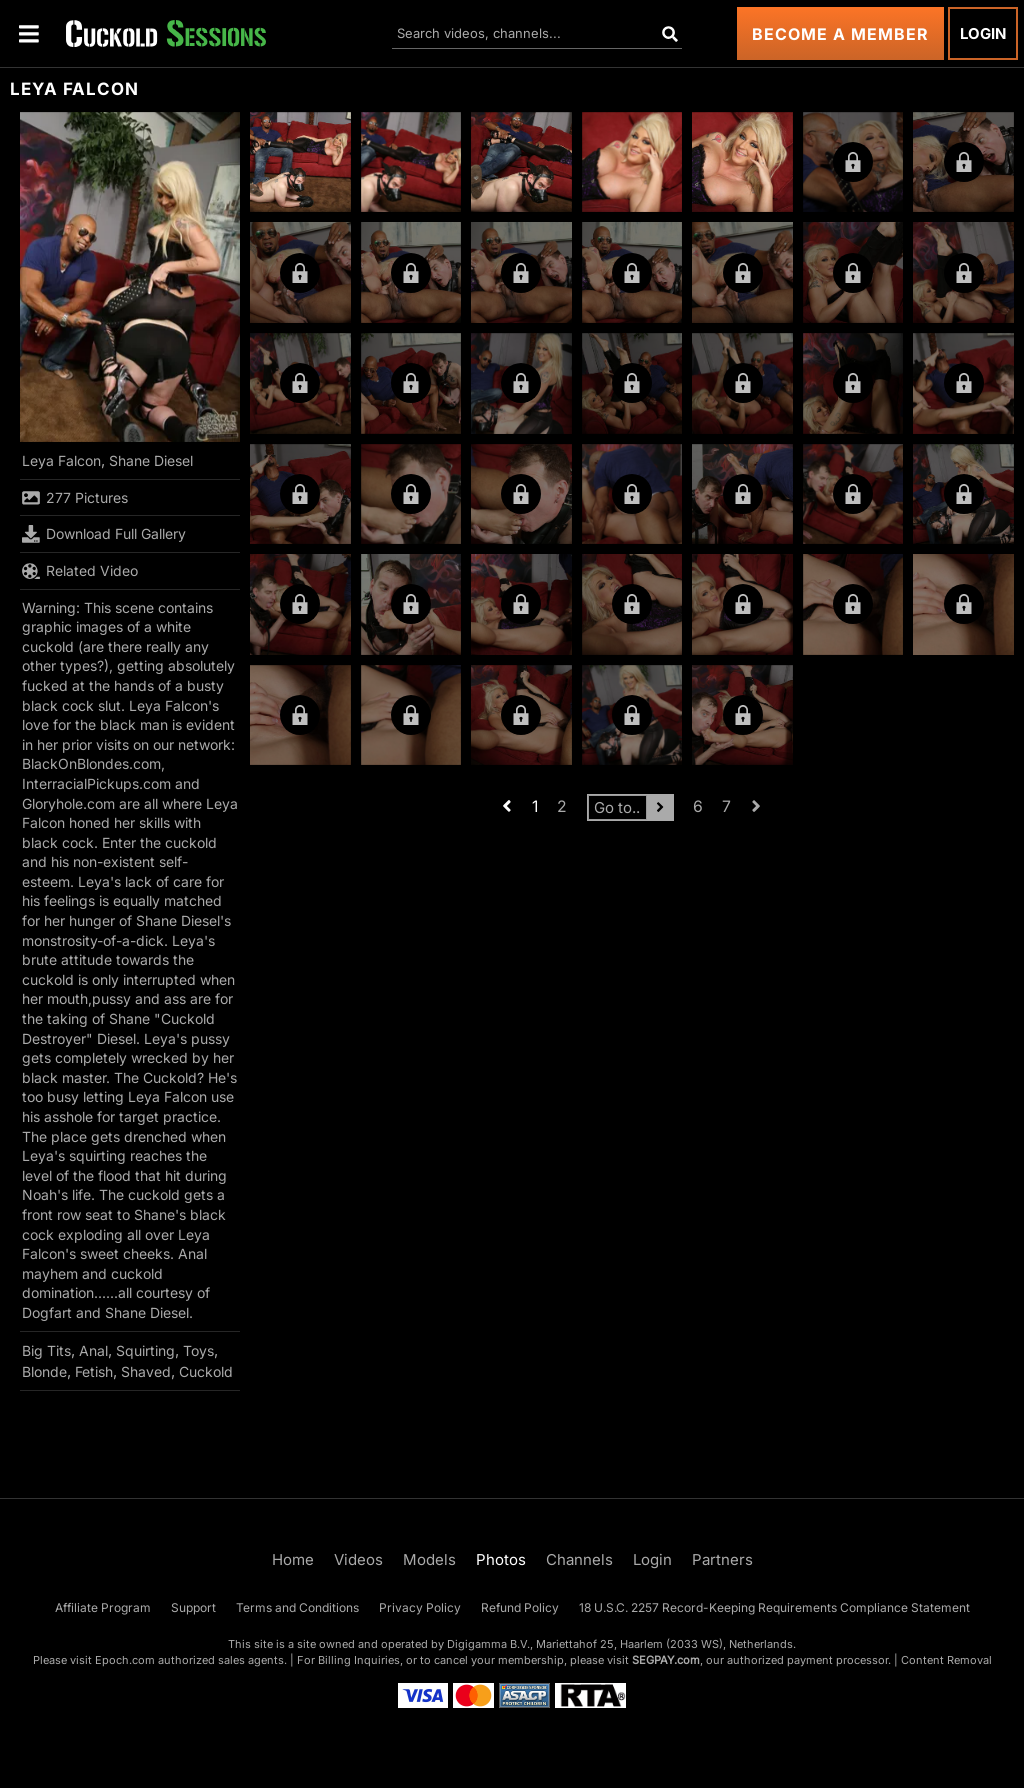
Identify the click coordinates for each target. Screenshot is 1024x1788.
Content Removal (946, 1660)
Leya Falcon (61, 460)
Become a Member (840, 34)
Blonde (44, 1371)
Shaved (146, 1371)
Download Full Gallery (104, 534)
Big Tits (46, 1350)
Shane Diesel (151, 460)
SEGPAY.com (666, 1660)
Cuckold (206, 1371)
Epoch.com (125, 1660)
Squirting (145, 1350)
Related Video (80, 571)
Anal (93, 1350)
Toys (198, 1350)
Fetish (94, 1371)
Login (983, 33)
